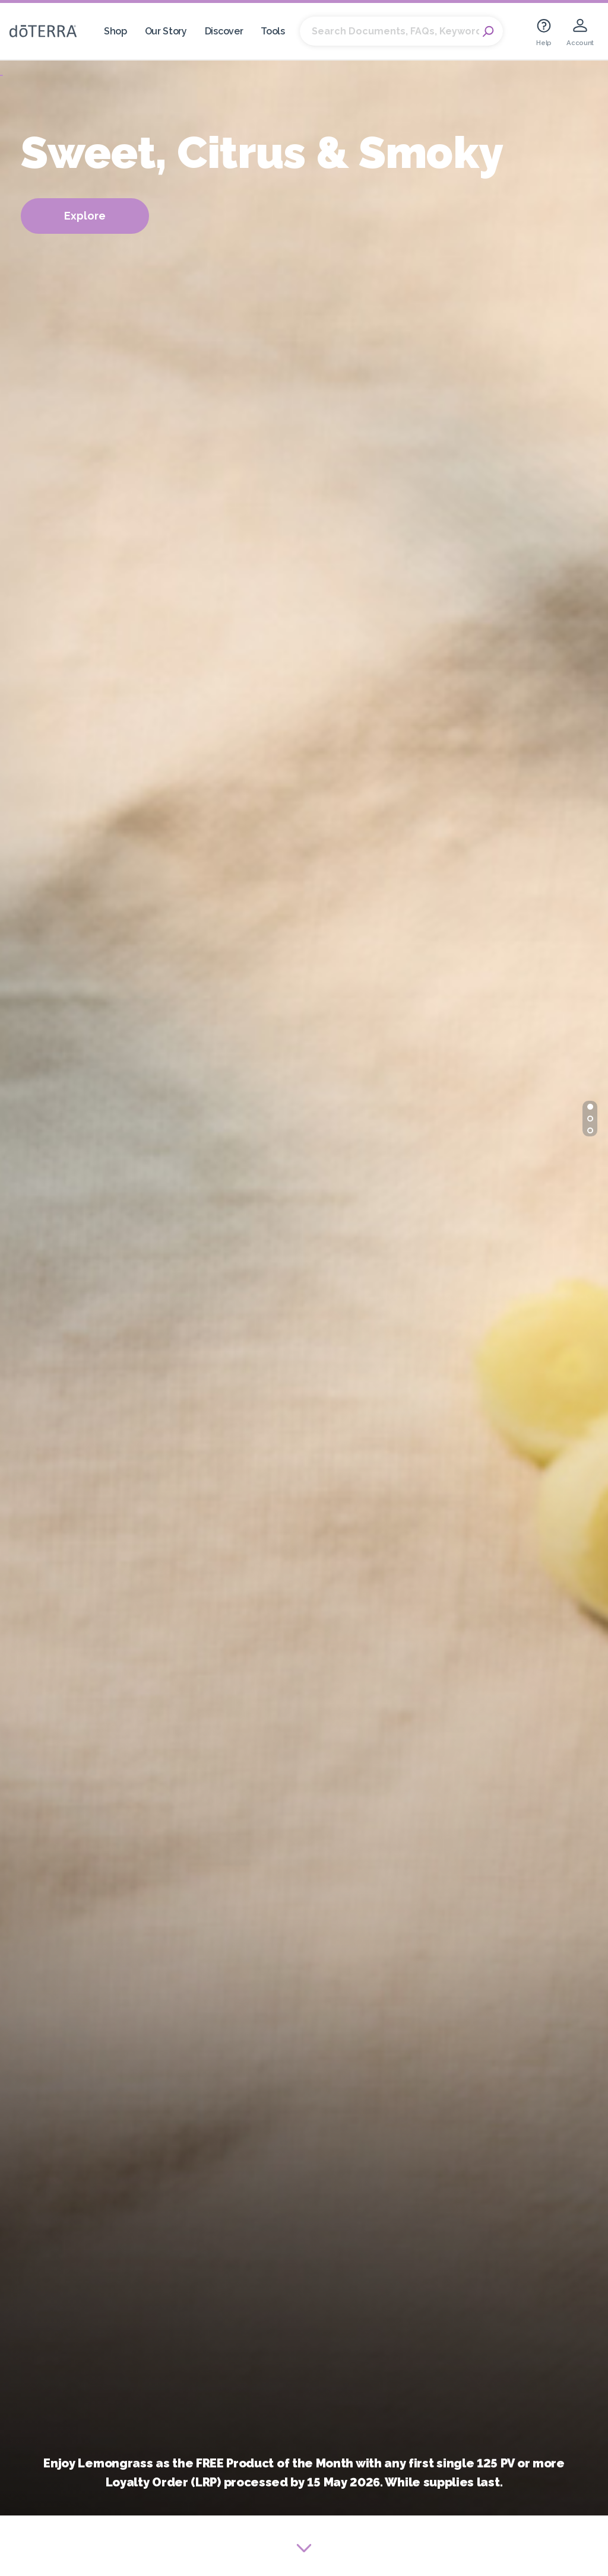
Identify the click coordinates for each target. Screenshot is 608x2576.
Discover (224, 31)
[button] (590, 1107)
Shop (115, 31)
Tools (272, 31)
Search (488, 31)
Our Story (166, 31)
